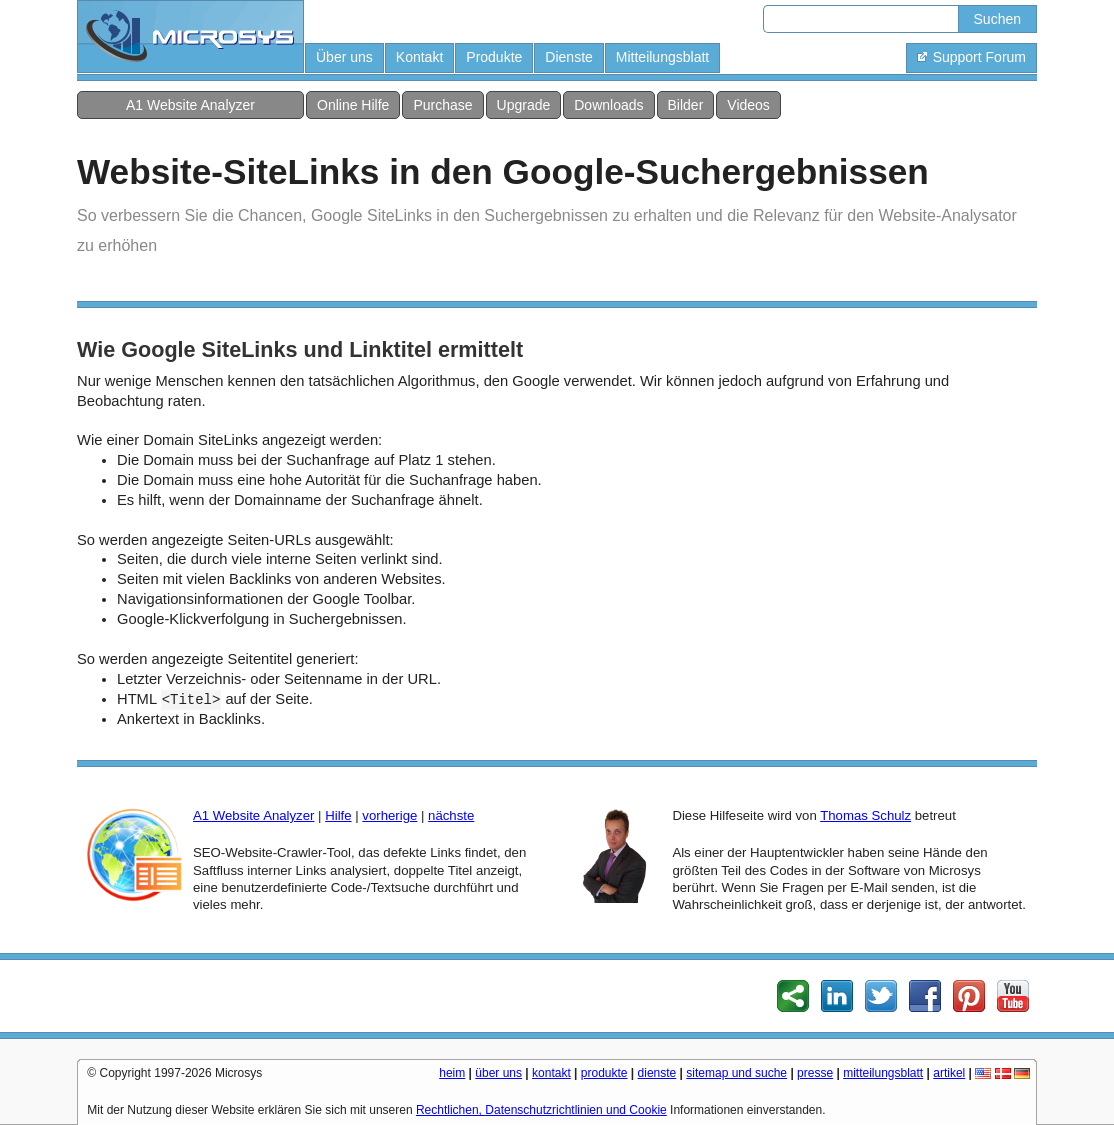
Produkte (494, 57)
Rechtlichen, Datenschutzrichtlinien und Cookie (541, 1110)
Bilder (686, 105)
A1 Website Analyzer (190, 105)
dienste (657, 1073)
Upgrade (524, 105)
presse (815, 1073)
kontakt (551, 1073)
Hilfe (338, 815)
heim (452, 1073)
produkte (604, 1073)
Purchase (442, 105)
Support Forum (971, 57)
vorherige (389, 815)
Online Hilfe (353, 105)
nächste (451, 815)
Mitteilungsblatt (662, 57)
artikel (949, 1073)
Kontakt (419, 57)
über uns (498, 1073)
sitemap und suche (736, 1073)
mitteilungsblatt (883, 1073)
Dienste (568, 57)
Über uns (344, 57)
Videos (748, 105)
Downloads (608, 105)
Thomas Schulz (865, 815)
